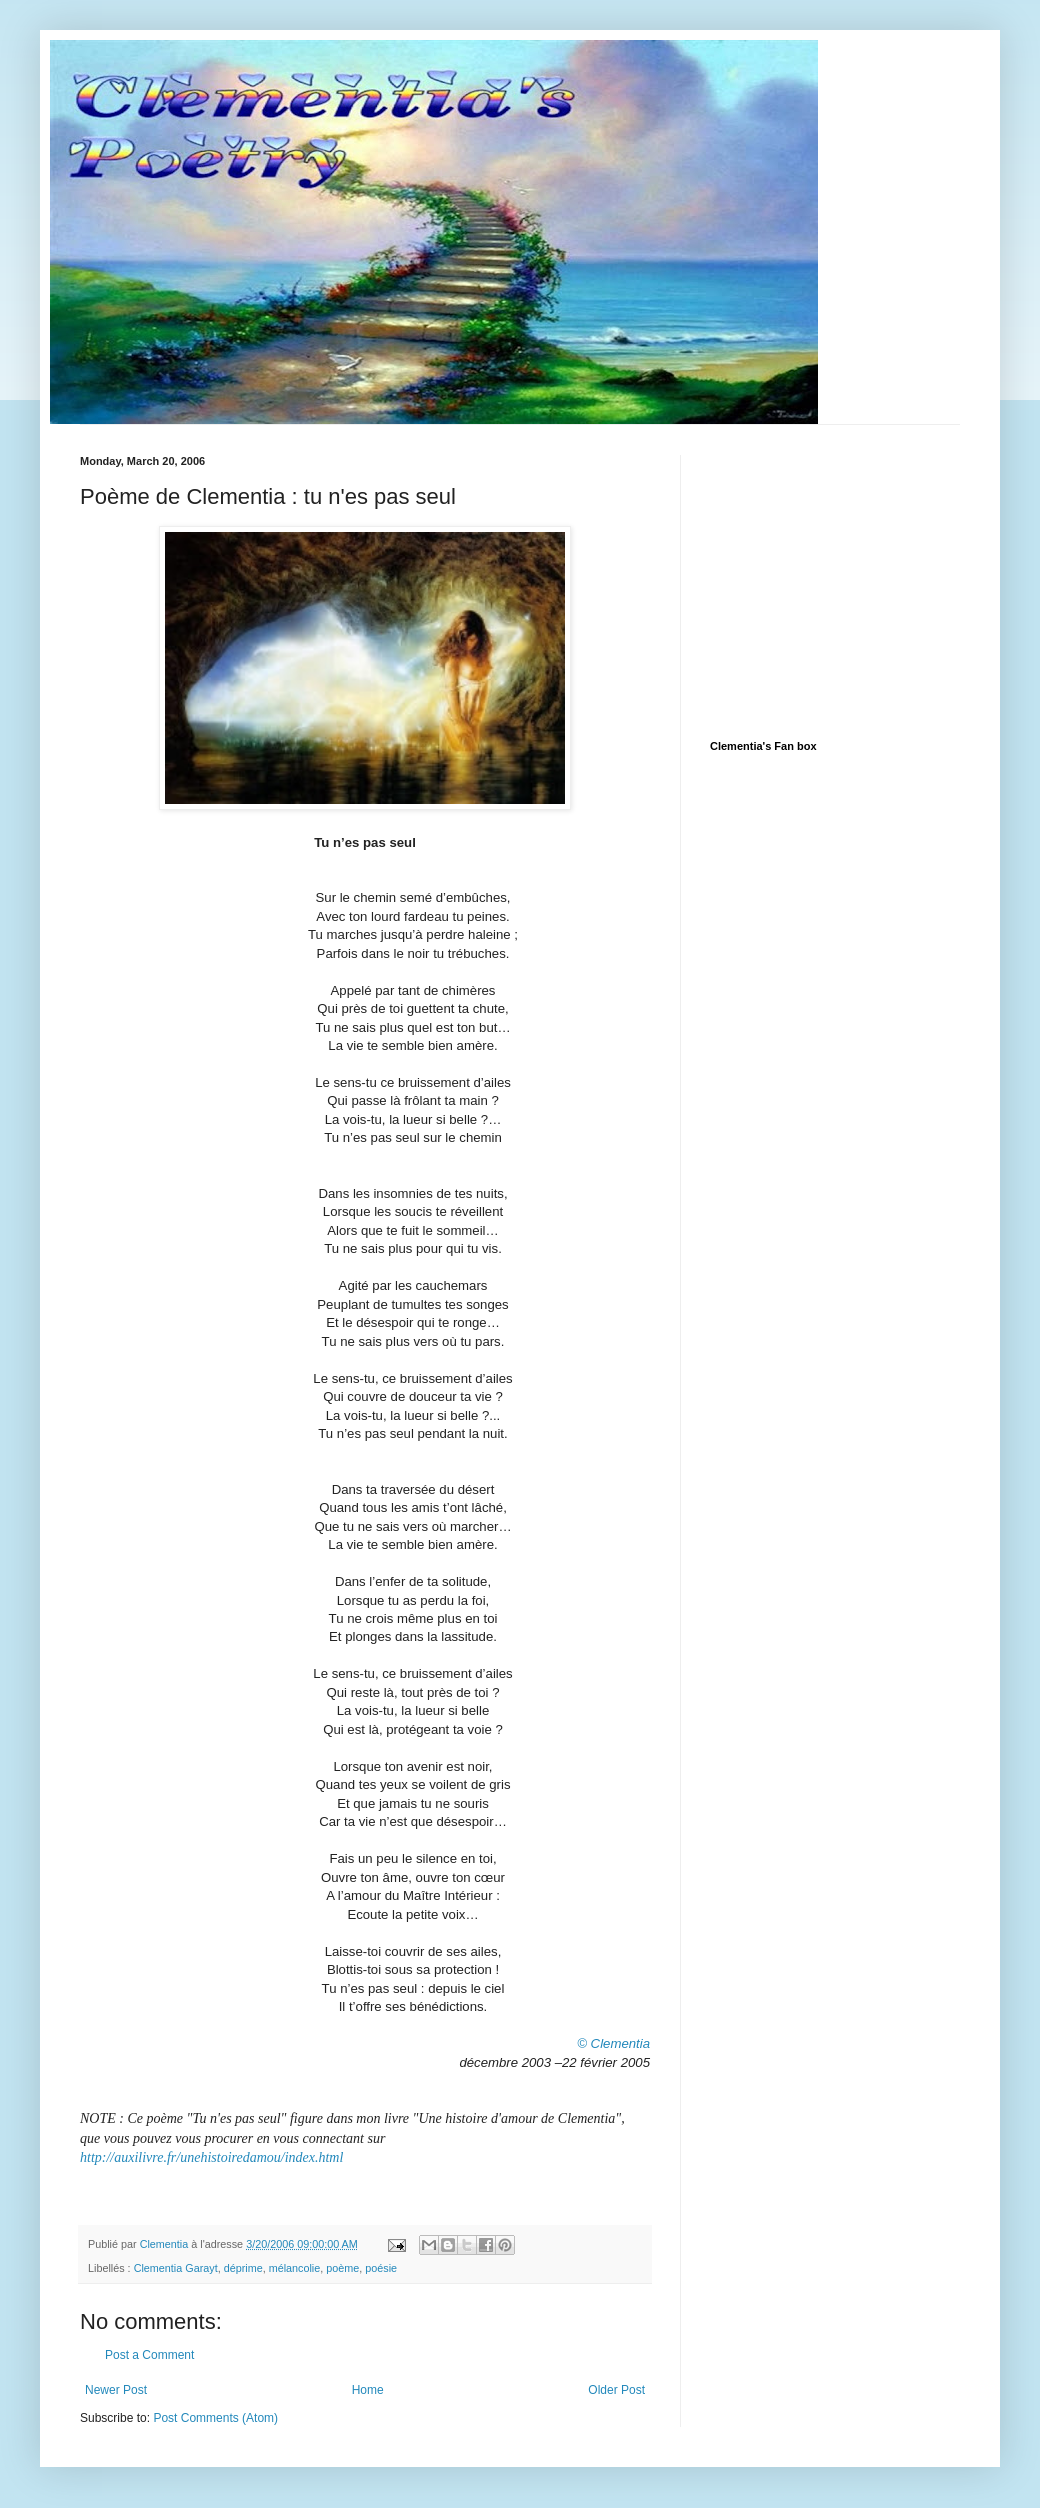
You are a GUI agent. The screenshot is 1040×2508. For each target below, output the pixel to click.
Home (368, 2390)
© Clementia (613, 2043)
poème (342, 2268)
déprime (243, 2268)
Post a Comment (149, 2355)
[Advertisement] (860, 580)
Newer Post (116, 2390)
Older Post (616, 2390)
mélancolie (295, 2268)
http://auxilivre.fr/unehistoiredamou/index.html (211, 2157)
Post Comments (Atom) (215, 2418)
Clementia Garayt (176, 2268)
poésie (381, 2268)
